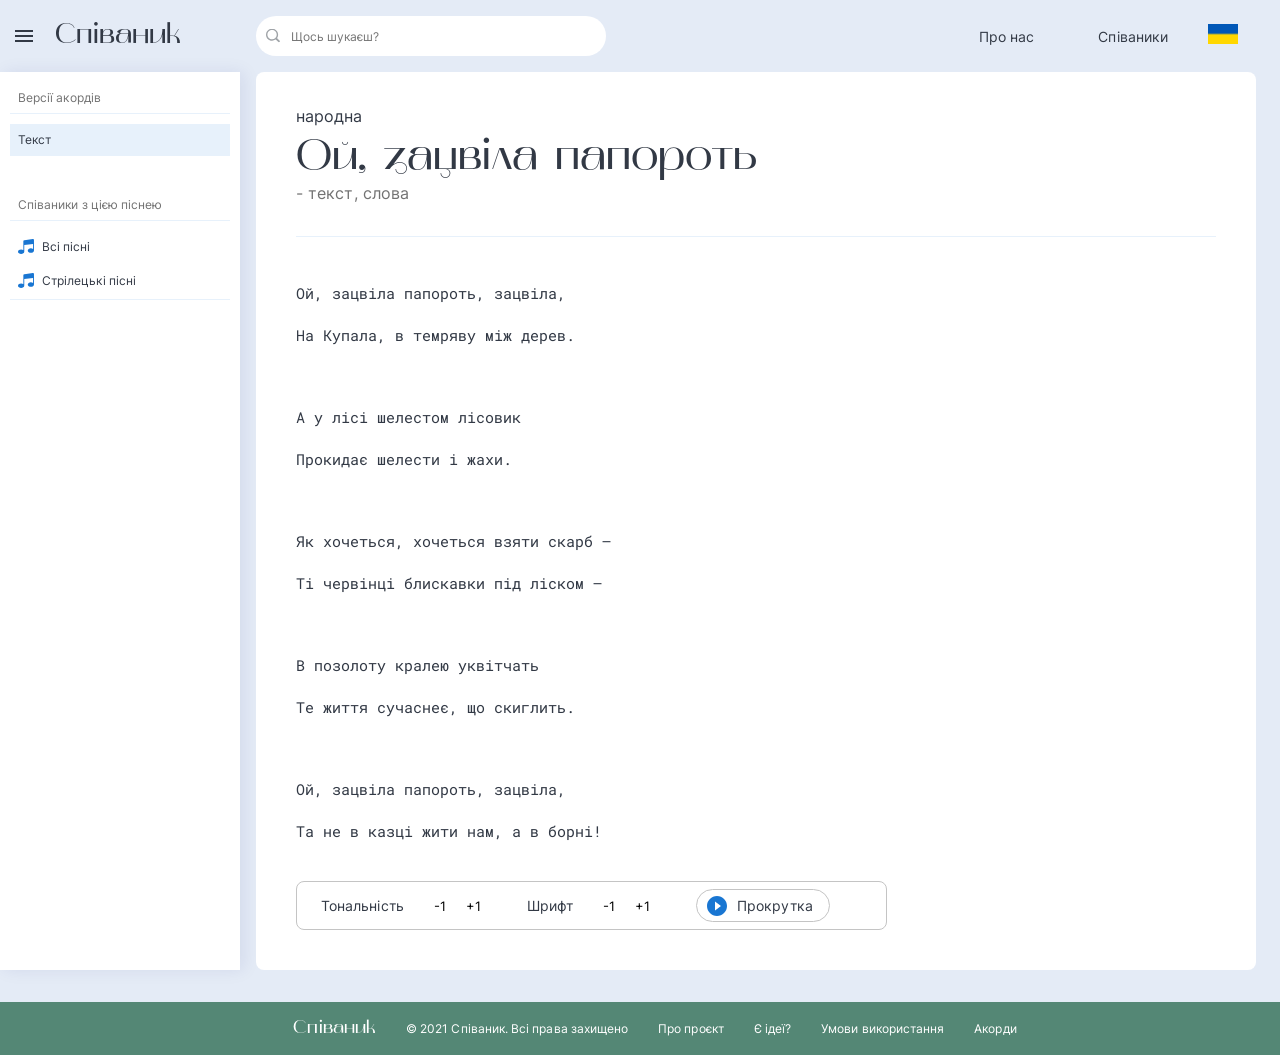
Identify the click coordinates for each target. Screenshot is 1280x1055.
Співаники (1133, 36)
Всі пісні (66, 246)
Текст (34, 139)
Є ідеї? (772, 1028)
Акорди (995, 1028)
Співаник (118, 36)
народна (329, 116)
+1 (473, 906)
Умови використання (882, 1028)
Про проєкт (691, 1028)
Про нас (1007, 36)
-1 (440, 906)
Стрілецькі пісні (89, 280)
